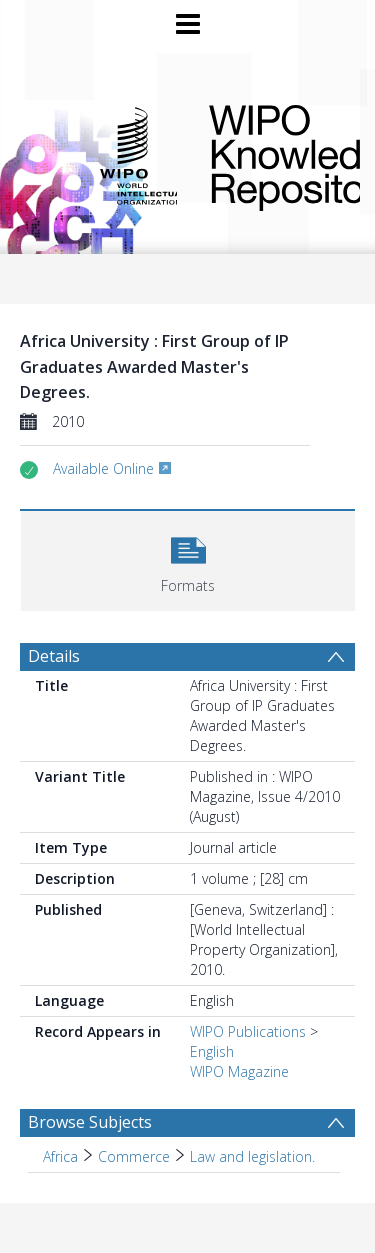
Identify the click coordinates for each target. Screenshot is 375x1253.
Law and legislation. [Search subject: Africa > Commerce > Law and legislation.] (252, 1156)
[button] (188, 558)
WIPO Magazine (239, 1071)
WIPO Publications (248, 1031)
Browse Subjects (90, 1122)
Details (54, 656)
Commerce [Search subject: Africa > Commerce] (134, 1156)
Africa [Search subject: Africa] (60, 1156)
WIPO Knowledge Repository (268, 154)
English (212, 1051)
